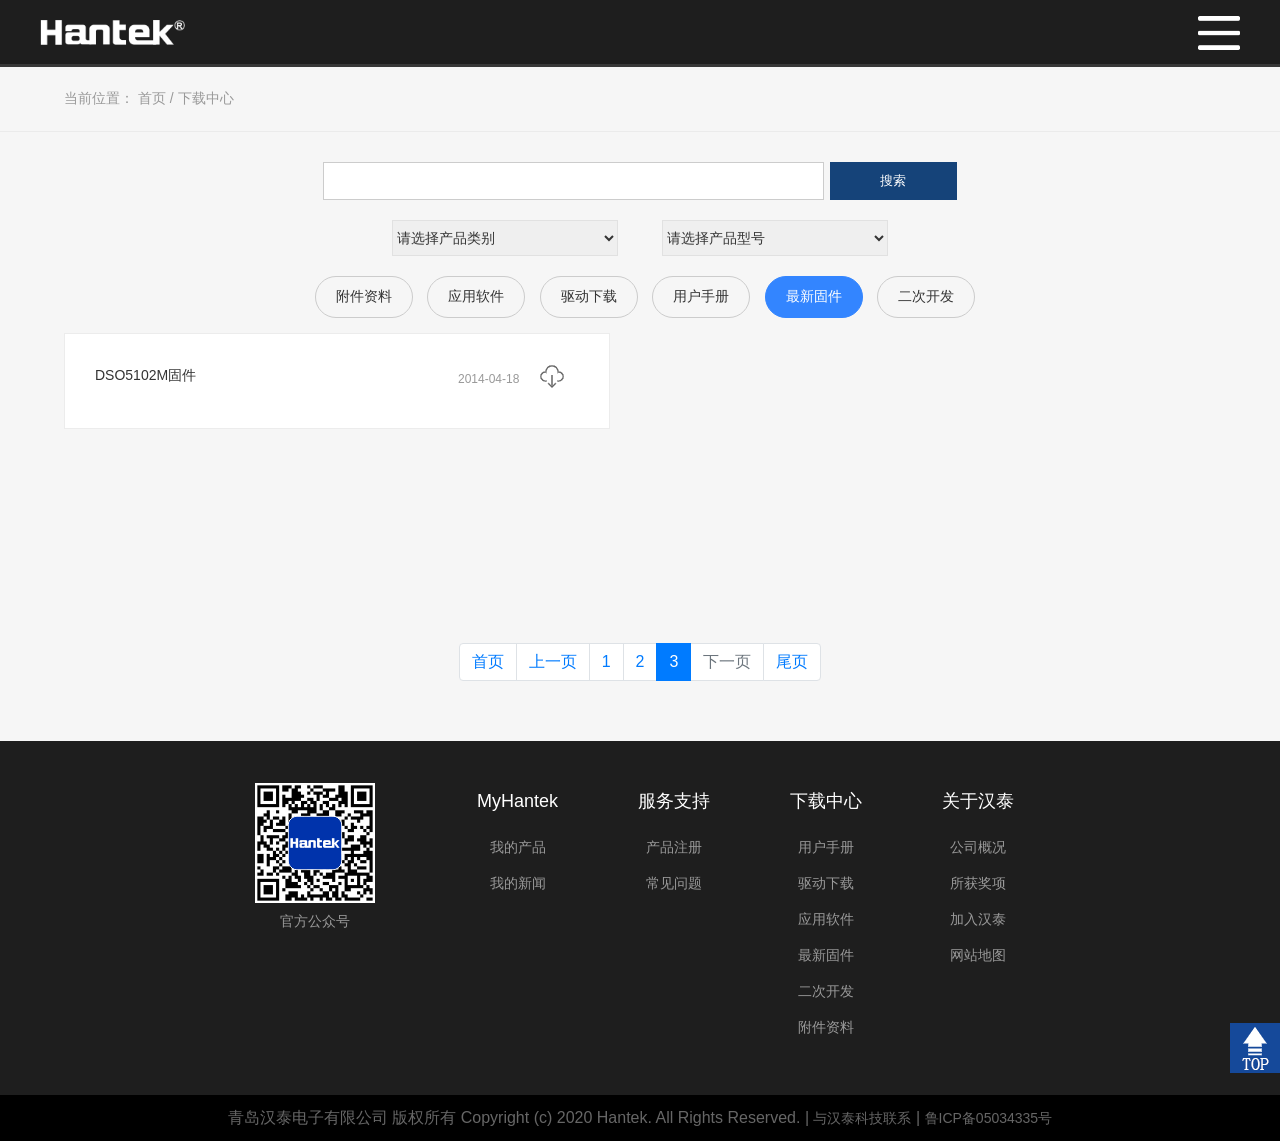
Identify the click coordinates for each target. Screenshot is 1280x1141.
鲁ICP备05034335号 (989, 1118)
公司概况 (978, 847)
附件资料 (364, 296)
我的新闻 (518, 883)
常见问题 (674, 883)
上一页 (553, 661)
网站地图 (978, 955)
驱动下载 (589, 296)
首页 (152, 98)
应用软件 (476, 296)
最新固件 (814, 296)
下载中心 (206, 98)
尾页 (792, 661)
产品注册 (674, 847)
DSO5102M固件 (145, 375)
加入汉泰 (978, 919)
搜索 (893, 180)
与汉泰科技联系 (862, 1118)
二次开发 (926, 296)
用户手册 (701, 296)
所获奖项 (978, 883)
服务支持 (674, 801)
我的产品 (518, 847)
